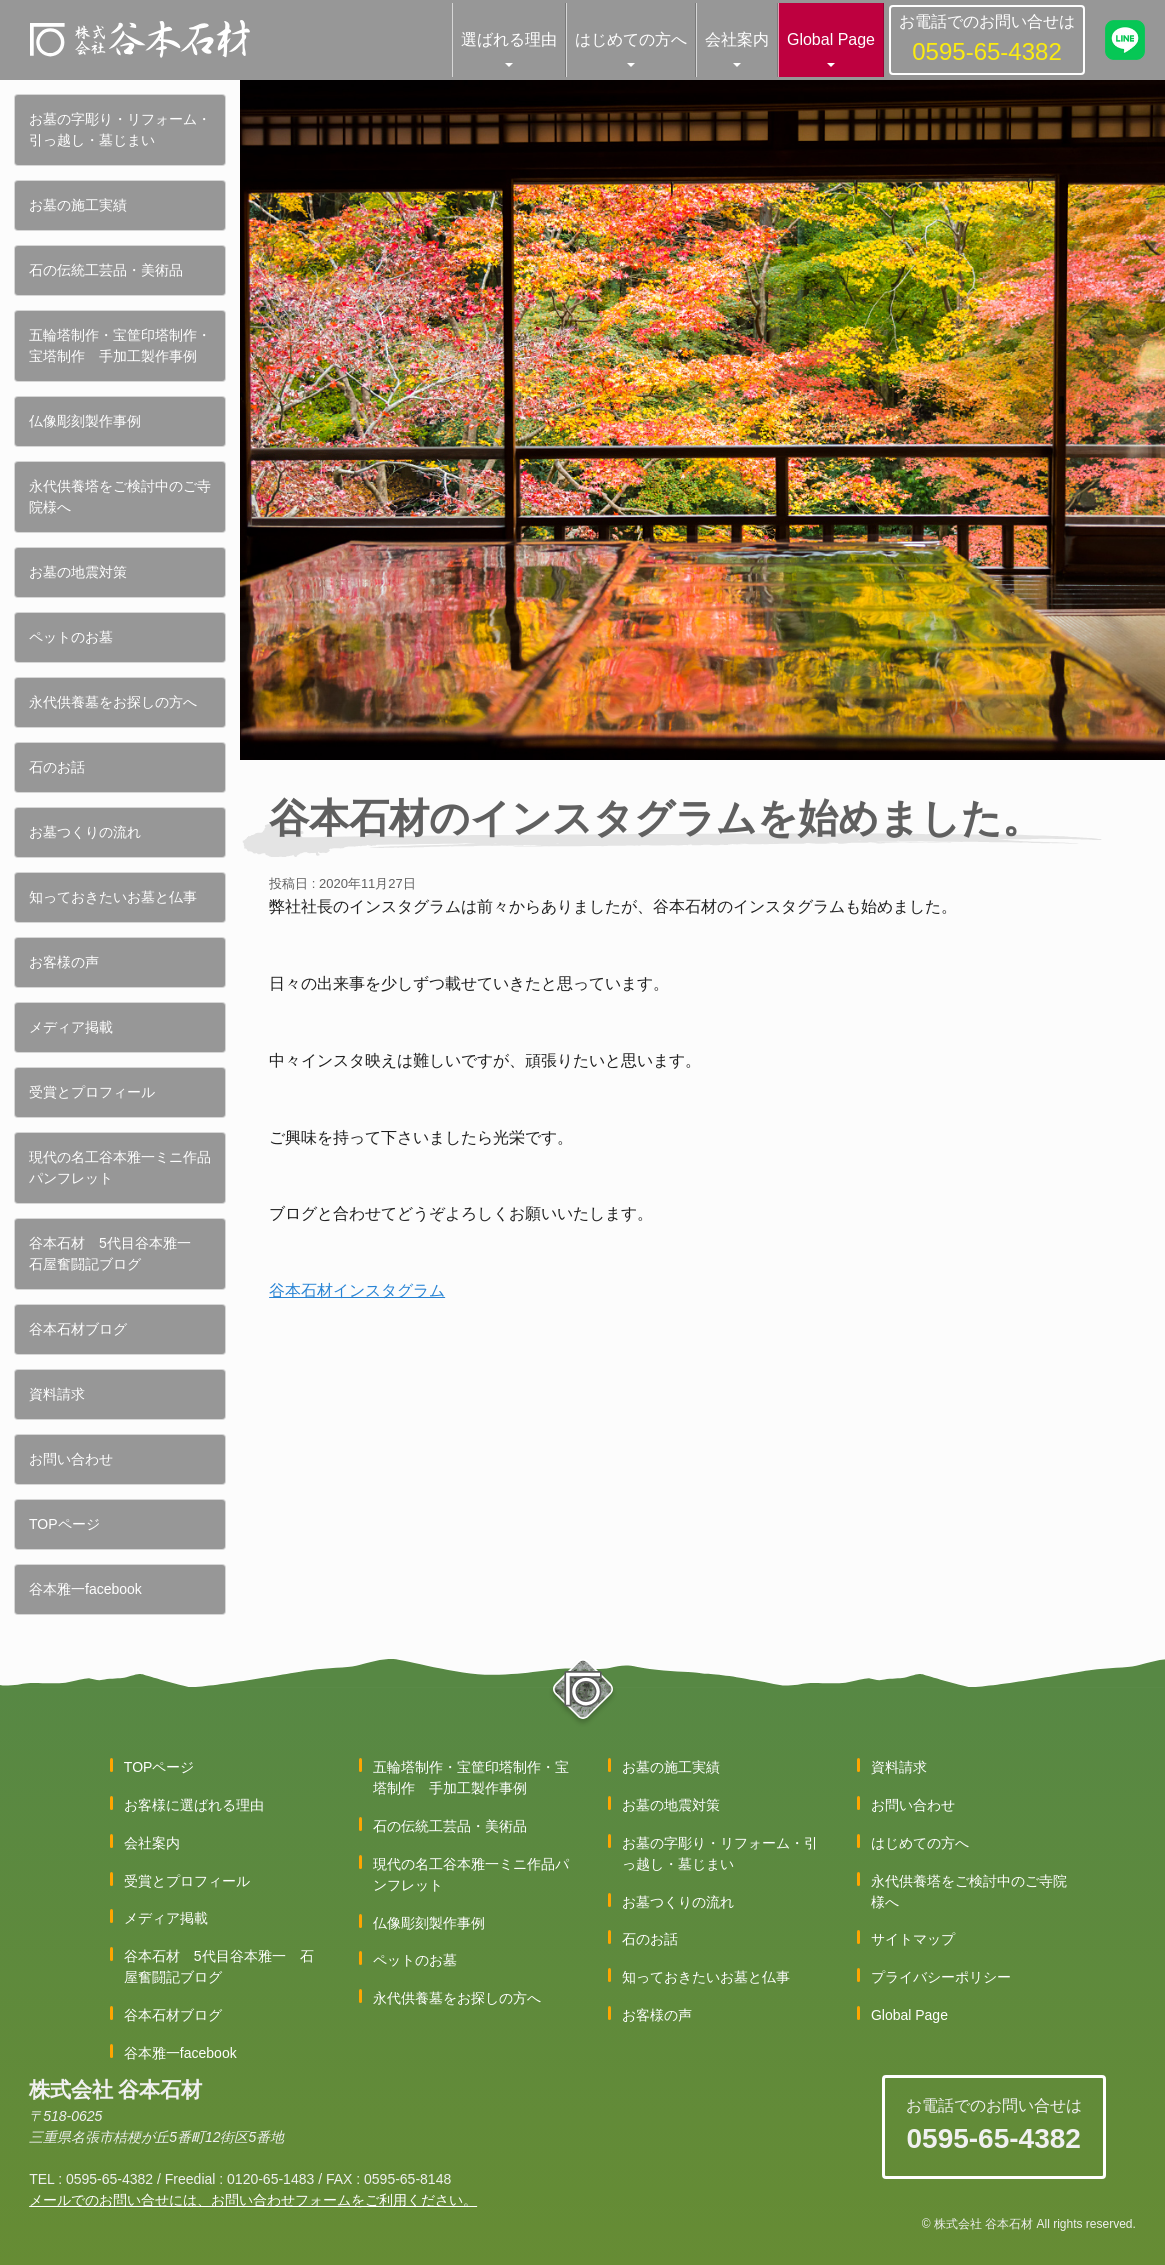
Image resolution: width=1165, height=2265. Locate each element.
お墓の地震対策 (78, 572)
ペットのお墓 (71, 637)
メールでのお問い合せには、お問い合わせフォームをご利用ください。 (253, 2200)
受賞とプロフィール (92, 1092)
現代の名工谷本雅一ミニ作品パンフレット (120, 1167)
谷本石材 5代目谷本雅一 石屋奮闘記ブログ (117, 1253)
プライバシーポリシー (941, 1977)
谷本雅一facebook (85, 1589)
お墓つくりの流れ (85, 832)
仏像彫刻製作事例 (85, 421)
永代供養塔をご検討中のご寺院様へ (120, 496)
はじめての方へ (631, 39)
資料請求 (57, 1394)
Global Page (831, 39)
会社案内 (737, 39)
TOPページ (64, 1524)
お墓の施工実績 (78, 205)
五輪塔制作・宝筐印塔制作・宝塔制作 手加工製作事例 (120, 345)
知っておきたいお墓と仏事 (113, 897)
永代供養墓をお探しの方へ (113, 702)
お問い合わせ (71, 1459)
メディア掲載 (71, 1027)
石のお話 (57, 767)
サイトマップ (913, 1939)
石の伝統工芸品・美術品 (106, 270)
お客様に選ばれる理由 (194, 1805)
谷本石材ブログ (78, 1329)
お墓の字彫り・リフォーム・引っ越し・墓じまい (120, 129)
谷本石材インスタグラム (357, 1290)
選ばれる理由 (509, 39)
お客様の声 (64, 962)
